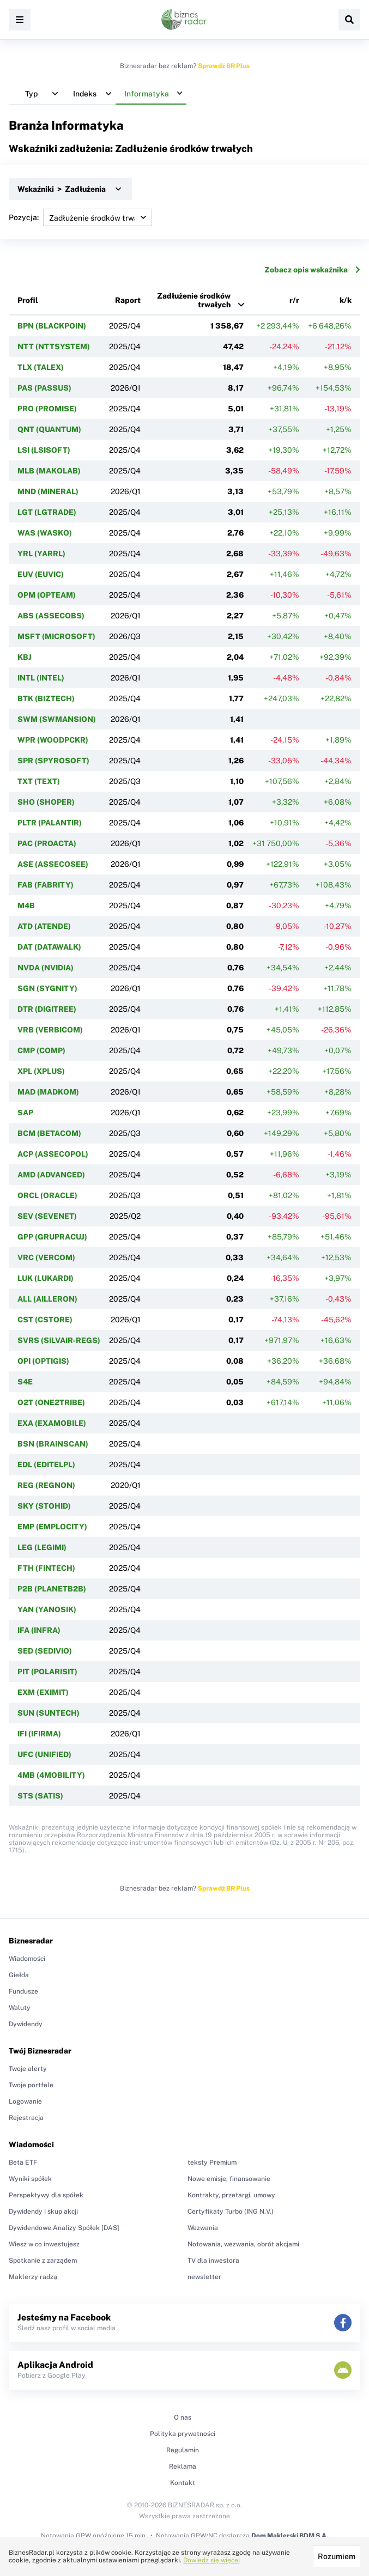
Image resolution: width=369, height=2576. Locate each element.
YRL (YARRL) (41, 553)
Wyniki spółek (30, 2179)
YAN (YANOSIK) (46, 1609)
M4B (26, 905)
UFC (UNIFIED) (44, 1754)
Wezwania (202, 2228)
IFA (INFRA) (39, 1630)
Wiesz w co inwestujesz (44, 2244)
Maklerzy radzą (33, 2277)
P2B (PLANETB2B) (51, 1588)
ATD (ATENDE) (44, 926)
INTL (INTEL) (40, 677)
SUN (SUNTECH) (48, 1713)
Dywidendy (26, 2024)
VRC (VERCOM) (46, 1257)
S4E (25, 1381)
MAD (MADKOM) (48, 1091)
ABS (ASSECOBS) (50, 615)
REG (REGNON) (46, 1485)
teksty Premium (212, 2162)
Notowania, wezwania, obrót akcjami (243, 2244)
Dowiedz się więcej (211, 2560)
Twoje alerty (28, 2069)
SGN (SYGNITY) (47, 988)
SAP (25, 1112)
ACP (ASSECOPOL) (52, 1154)
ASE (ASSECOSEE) (52, 864)
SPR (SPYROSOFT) (53, 760)
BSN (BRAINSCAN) (52, 1443)
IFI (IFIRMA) (39, 1733)
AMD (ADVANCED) (51, 1174)
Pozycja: (80, 217)
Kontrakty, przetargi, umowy (231, 2195)
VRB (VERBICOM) (50, 1029)
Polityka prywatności (182, 2434)
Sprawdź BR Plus (224, 66)
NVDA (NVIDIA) (45, 967)
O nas (182, 2417)
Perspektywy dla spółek (46, 2195)
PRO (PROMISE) (47, 408)
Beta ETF (23, 2162)
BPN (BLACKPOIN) (51, 325)
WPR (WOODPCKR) (52, 740)
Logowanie (25, 2101)
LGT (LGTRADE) (46, 512)
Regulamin (182, 2450)
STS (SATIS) (40, 1795)
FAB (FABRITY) (45, 884)
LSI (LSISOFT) (43, 450)
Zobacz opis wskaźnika (312, 269)
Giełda (19, 1975)
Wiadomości (27, 1959)
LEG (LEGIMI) (41, 1547)
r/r (294, 300)
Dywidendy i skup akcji (43, 2211)
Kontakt (182, 2483)
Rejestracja (26, 2118)
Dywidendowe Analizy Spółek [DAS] (64, 2228)
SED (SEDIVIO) (44, 1651)
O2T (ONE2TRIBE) (51, 1402)
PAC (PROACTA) (46, 843)
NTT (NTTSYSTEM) (53, 346)
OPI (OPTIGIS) (43, 1361)
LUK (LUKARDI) (45, 1278)
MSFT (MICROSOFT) (56, 636)
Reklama (182, 2466)
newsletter (204, 2277)
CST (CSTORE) (44, 1319)
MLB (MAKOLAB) (49, 470)
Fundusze (23, 1991)
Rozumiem (336, 2556)
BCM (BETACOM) (49, 1133)
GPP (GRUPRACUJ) (52, 1236)
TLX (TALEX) (40, 367)
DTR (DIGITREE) (46, 1009)
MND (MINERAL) (47, 491)
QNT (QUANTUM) (49, 429)
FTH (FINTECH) (46, 1568)
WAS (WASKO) (44, 532)
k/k (346, 300)
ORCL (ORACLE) (47, 1195)
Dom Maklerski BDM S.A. (289, 2535)
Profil (27, 300)
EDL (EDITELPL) (46, 1464)
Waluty (20, 2008)
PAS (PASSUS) (44, 388)
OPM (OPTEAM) (46, 595)
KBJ (24, 657)
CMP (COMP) (41, 1050)
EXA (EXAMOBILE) (51, 1423)
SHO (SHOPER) (46, 802)
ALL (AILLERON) (47, 1299)
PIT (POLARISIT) (47, 1671)
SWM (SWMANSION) (56, 719)
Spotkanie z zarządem (43, 2260)
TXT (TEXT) (38, 781)
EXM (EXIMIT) (43, 1692)
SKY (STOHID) (44, 1506)
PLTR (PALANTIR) (49, 822)
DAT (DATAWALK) (49, 947)
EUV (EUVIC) (40, 574)
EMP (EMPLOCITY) (52, 1526)
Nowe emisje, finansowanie (228, 2179)
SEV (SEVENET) (47, 1216)
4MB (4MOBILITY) (51, 1775)
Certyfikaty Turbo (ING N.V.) (230, 2211)
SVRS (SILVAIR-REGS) (58, 1340)
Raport (128, 300)
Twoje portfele (31, 2085)
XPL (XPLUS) (41, 1071)
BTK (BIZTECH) (46, 698)
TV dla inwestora (213, 2260)
